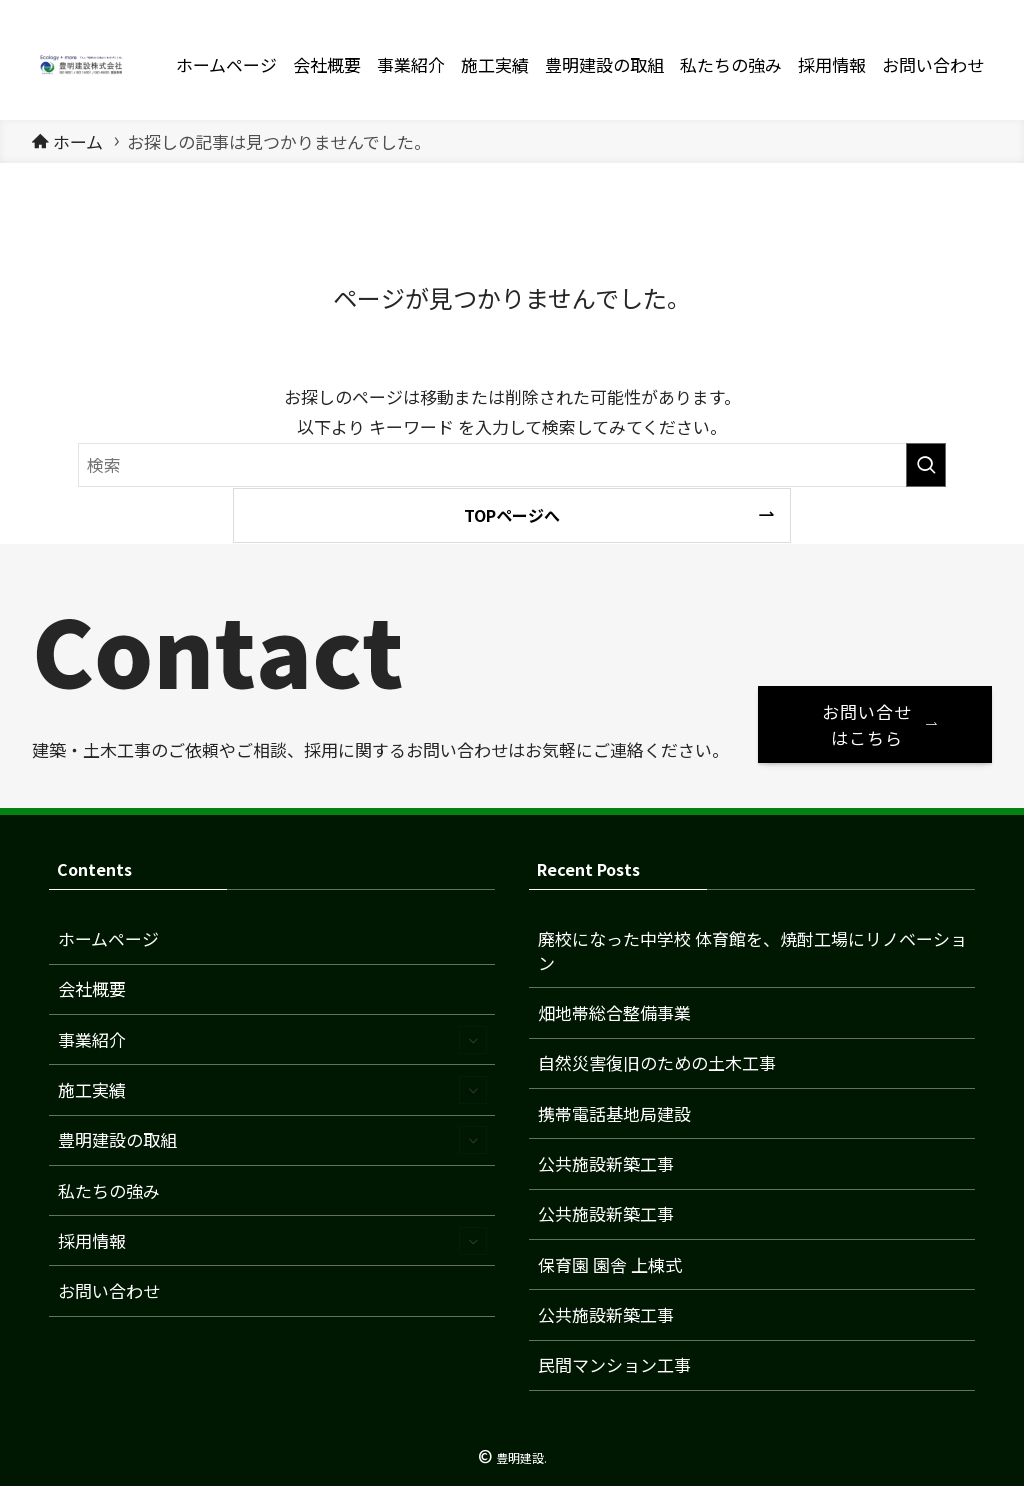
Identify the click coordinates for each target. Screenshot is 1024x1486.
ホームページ (108, 938)
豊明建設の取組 (273, 1140)
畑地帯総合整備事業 (614, 1012)
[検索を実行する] (926, 465)
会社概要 (92, 988)
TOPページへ (512, 515)
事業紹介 (273, 1040)
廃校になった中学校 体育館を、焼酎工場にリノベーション (752, 950)
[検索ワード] (512, 465)
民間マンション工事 (614, 1364)
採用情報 (273, 1241)
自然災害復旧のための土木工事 (657, 1062)
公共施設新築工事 (606, 1163)
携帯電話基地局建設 (614, 1113)
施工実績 (273, 1090)
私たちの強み (109, 1190)
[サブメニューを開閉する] (473, 1040)
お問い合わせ (109, 1290)
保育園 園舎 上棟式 (610, 1264)
